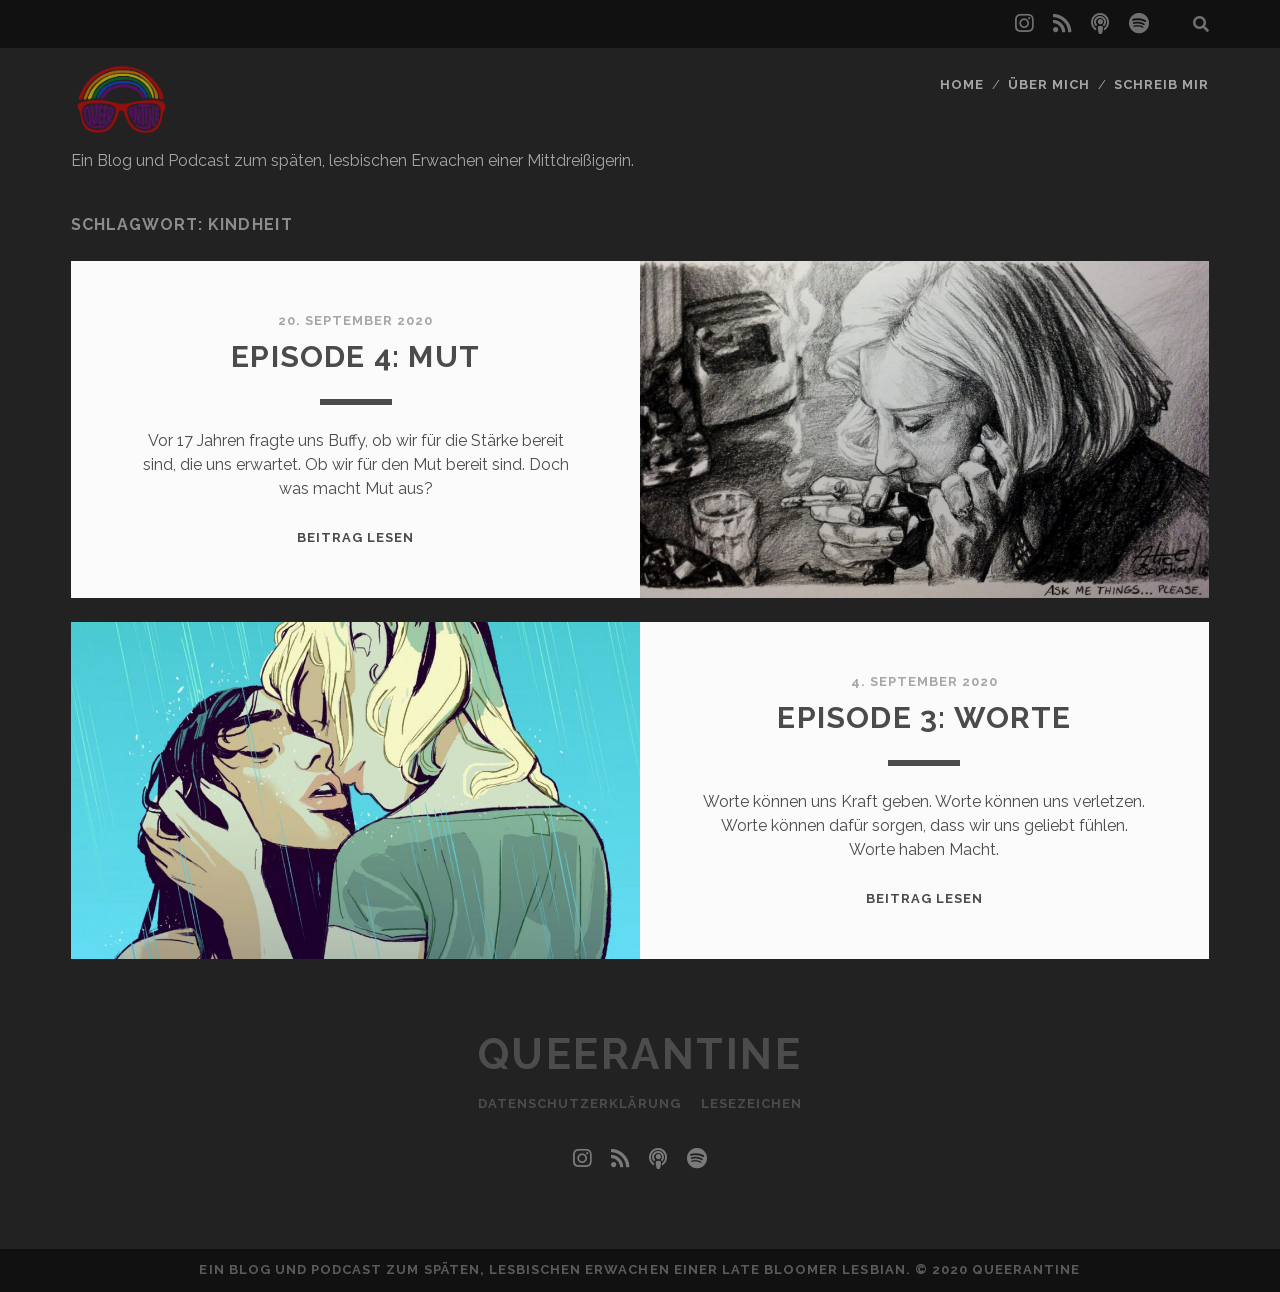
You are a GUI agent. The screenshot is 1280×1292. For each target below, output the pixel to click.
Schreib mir (1161, 84)
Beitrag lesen (356, 537)
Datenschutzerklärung (579, 1103)
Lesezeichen (751, 1103)
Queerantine (640, 1054)
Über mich (1049, 84)
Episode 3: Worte (924, 717)
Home (962, 84)
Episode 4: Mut (355, 356)
